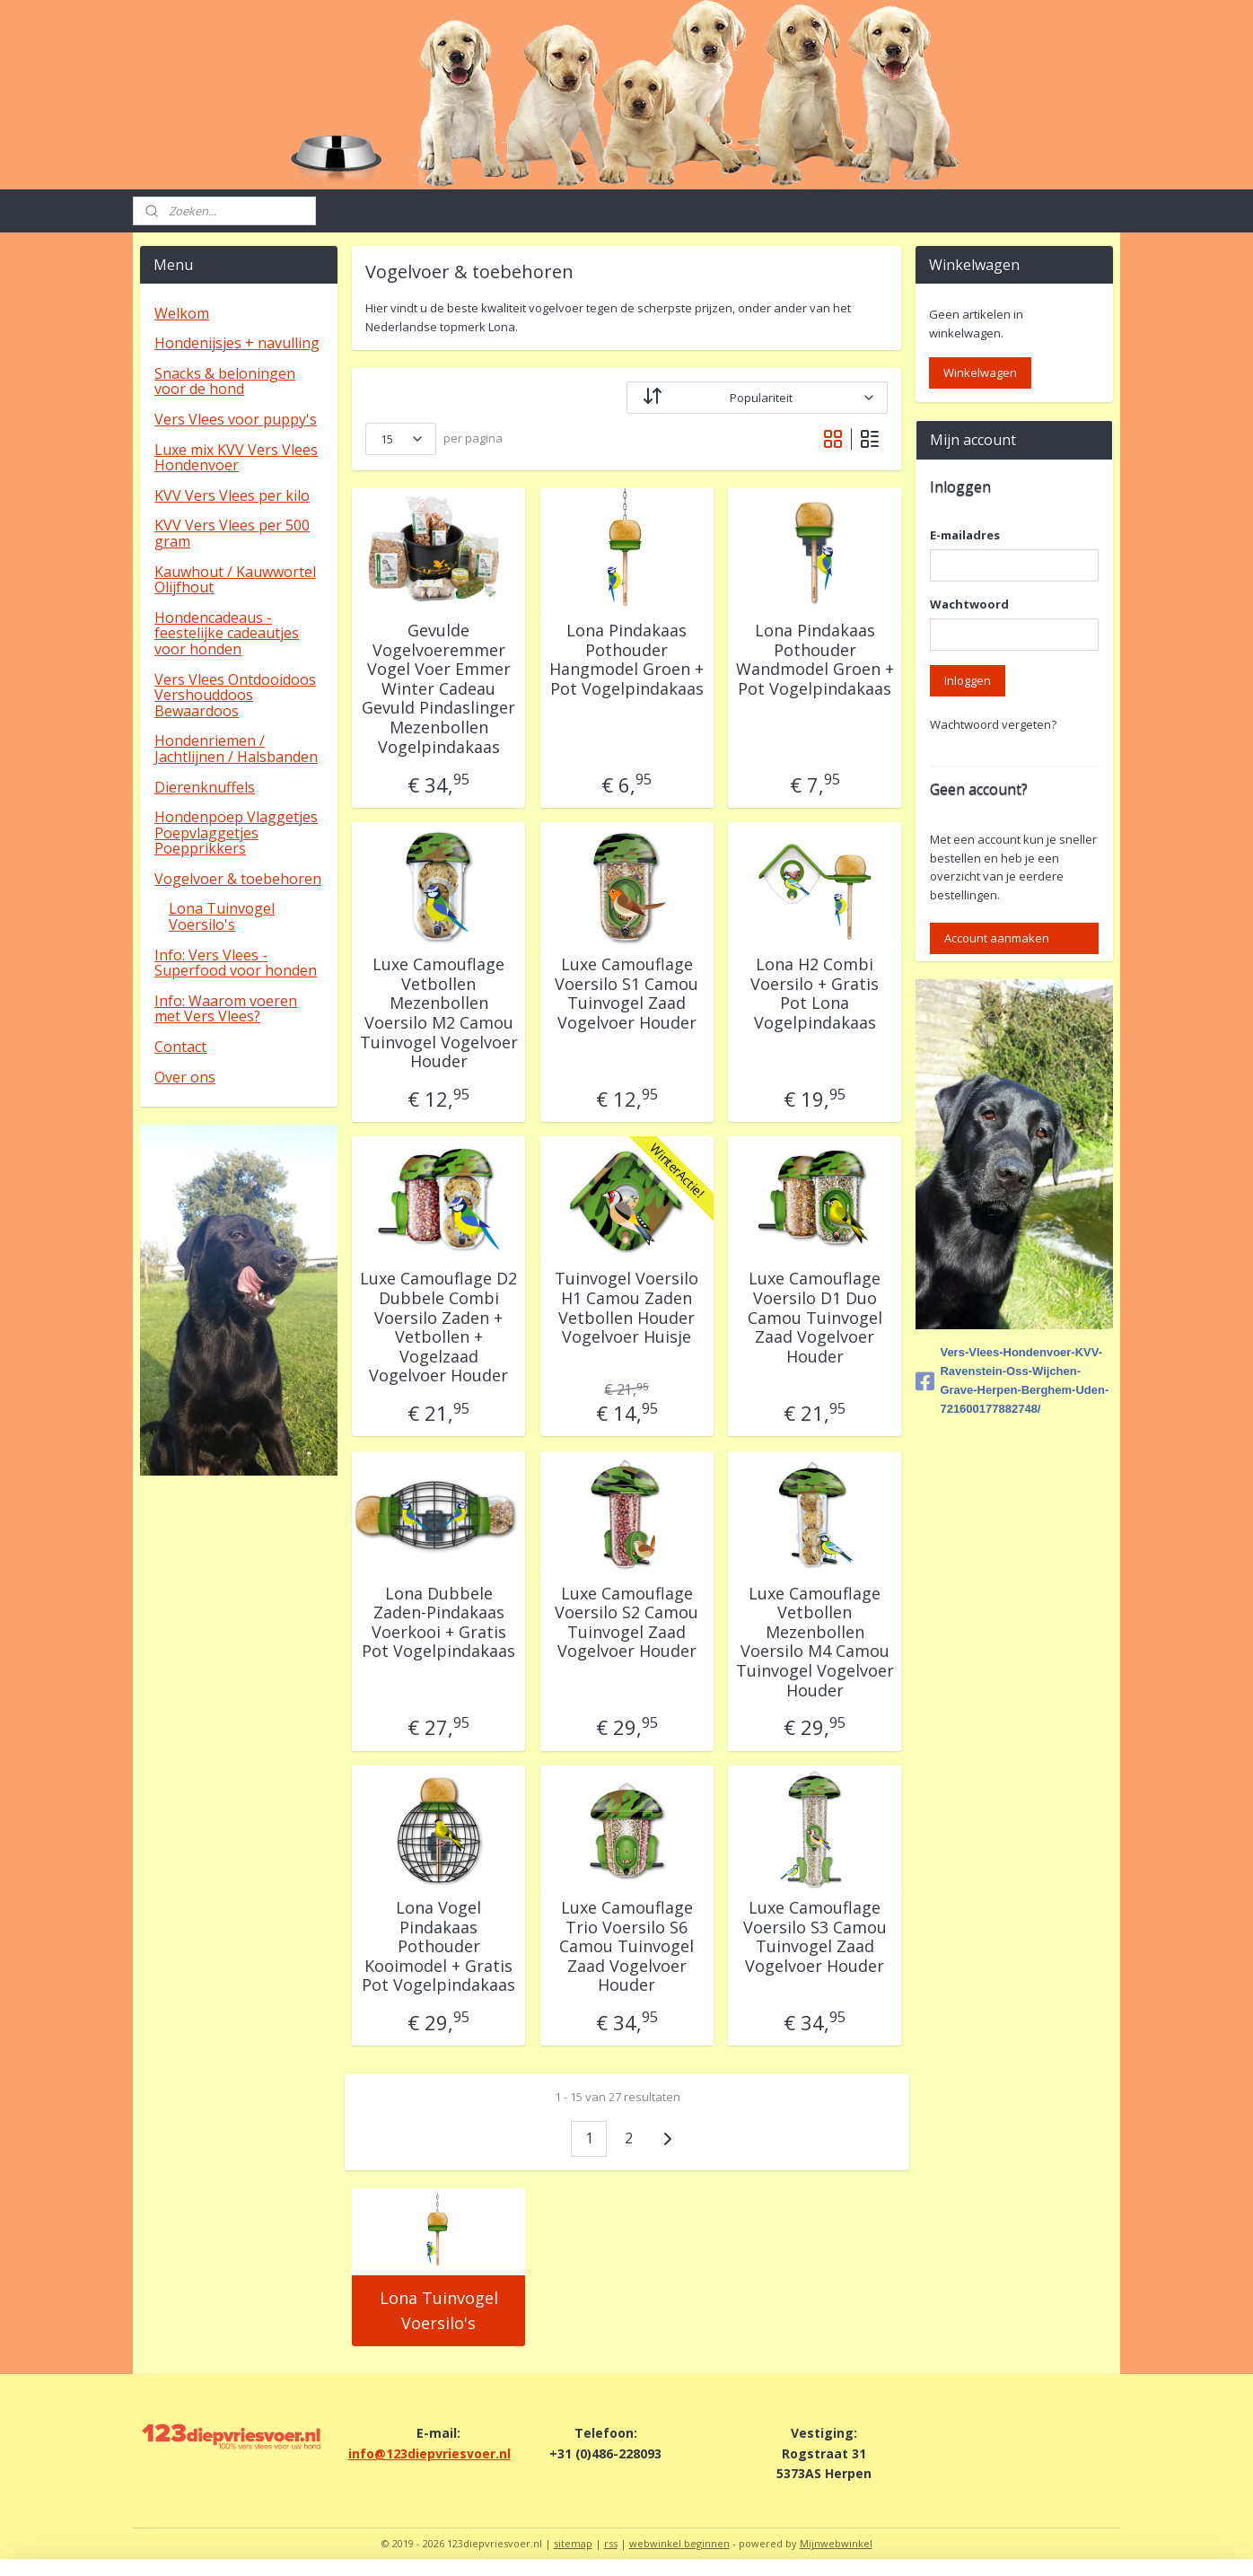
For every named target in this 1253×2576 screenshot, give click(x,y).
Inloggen (967, 680)
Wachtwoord (969, 604)
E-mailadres (965, 535)
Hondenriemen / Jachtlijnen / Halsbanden (236, 749)
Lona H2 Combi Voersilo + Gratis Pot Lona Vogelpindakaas (814, 993)
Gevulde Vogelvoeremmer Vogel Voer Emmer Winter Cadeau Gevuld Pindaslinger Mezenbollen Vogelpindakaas (438, 689)
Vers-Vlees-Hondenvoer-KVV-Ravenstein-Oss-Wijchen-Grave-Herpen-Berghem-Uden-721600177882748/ (1012, 1380)
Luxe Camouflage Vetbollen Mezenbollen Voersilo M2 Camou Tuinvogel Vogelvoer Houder (438, 1013)
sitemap (573, 2543)
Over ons (184, 1077)
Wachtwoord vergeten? (993, 724)
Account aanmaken (996, 938)
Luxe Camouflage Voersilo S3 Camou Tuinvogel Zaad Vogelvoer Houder (814, 1937)
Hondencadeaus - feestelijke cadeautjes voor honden (226, 633)
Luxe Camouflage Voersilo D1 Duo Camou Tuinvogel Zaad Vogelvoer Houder (814, 1317)
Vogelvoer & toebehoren (237, 879)
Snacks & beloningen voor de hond (224, 381)
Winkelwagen (980, 372)
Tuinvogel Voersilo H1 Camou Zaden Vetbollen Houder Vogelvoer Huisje (626, 1307)
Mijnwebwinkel (836, 2543)
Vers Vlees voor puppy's (235, 419)
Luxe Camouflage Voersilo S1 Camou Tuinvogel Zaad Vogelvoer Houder (626, 993)
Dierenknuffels (204, 787)
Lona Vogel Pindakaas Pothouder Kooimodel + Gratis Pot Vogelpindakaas (438, 1946)
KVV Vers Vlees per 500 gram (232, 533)
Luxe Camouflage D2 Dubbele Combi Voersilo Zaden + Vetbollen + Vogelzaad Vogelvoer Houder (438, 1327)
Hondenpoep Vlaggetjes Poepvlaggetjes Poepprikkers (236, 832)
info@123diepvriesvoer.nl (429, 2453)
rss (611, 2543)
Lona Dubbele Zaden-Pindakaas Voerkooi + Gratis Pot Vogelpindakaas (438, 1622)
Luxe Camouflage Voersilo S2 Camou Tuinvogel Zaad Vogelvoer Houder (626, 1622)
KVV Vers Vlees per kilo (232, 495)
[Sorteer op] (757, 397)
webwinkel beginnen (679, 2543)
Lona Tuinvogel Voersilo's (438, 2311)
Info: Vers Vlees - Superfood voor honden (235, 963)
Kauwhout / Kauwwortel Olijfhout (235, 580)
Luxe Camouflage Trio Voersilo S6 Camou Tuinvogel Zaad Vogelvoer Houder (626, 1946)
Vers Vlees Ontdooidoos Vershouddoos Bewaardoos (235, 695)
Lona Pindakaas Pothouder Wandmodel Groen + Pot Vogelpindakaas (814, 659)
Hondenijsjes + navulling (237, 343)
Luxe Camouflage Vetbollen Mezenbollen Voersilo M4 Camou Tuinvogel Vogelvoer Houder (814, 1642)
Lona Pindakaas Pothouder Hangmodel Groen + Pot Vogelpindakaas (626, 659)
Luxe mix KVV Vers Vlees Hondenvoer (236, 458)
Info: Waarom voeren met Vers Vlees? (225, 1009)
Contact (180, 1046)
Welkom (181, 313)
